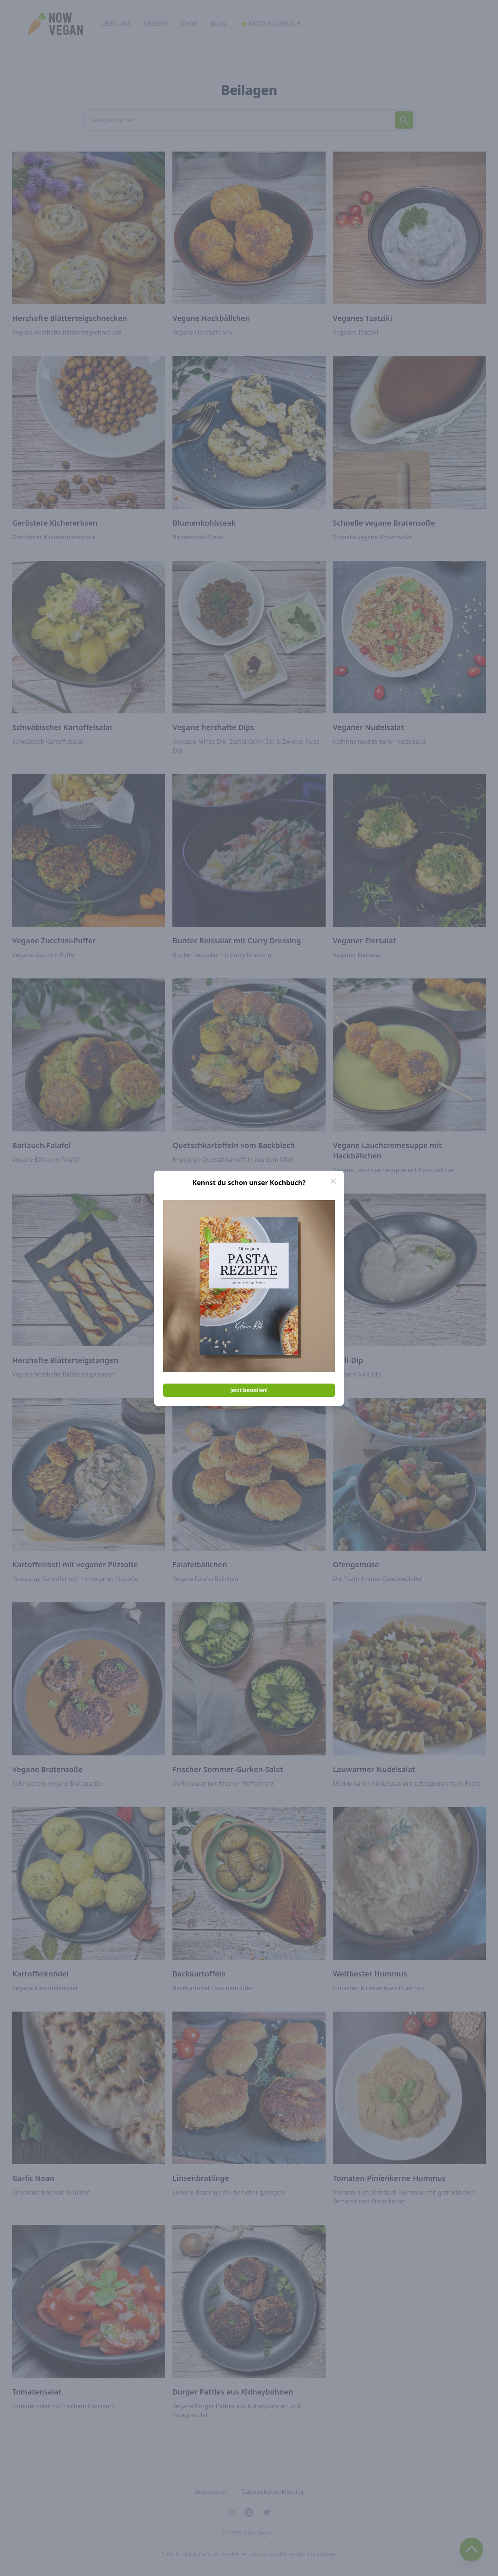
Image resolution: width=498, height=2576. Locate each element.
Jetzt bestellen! (249, 1390)
